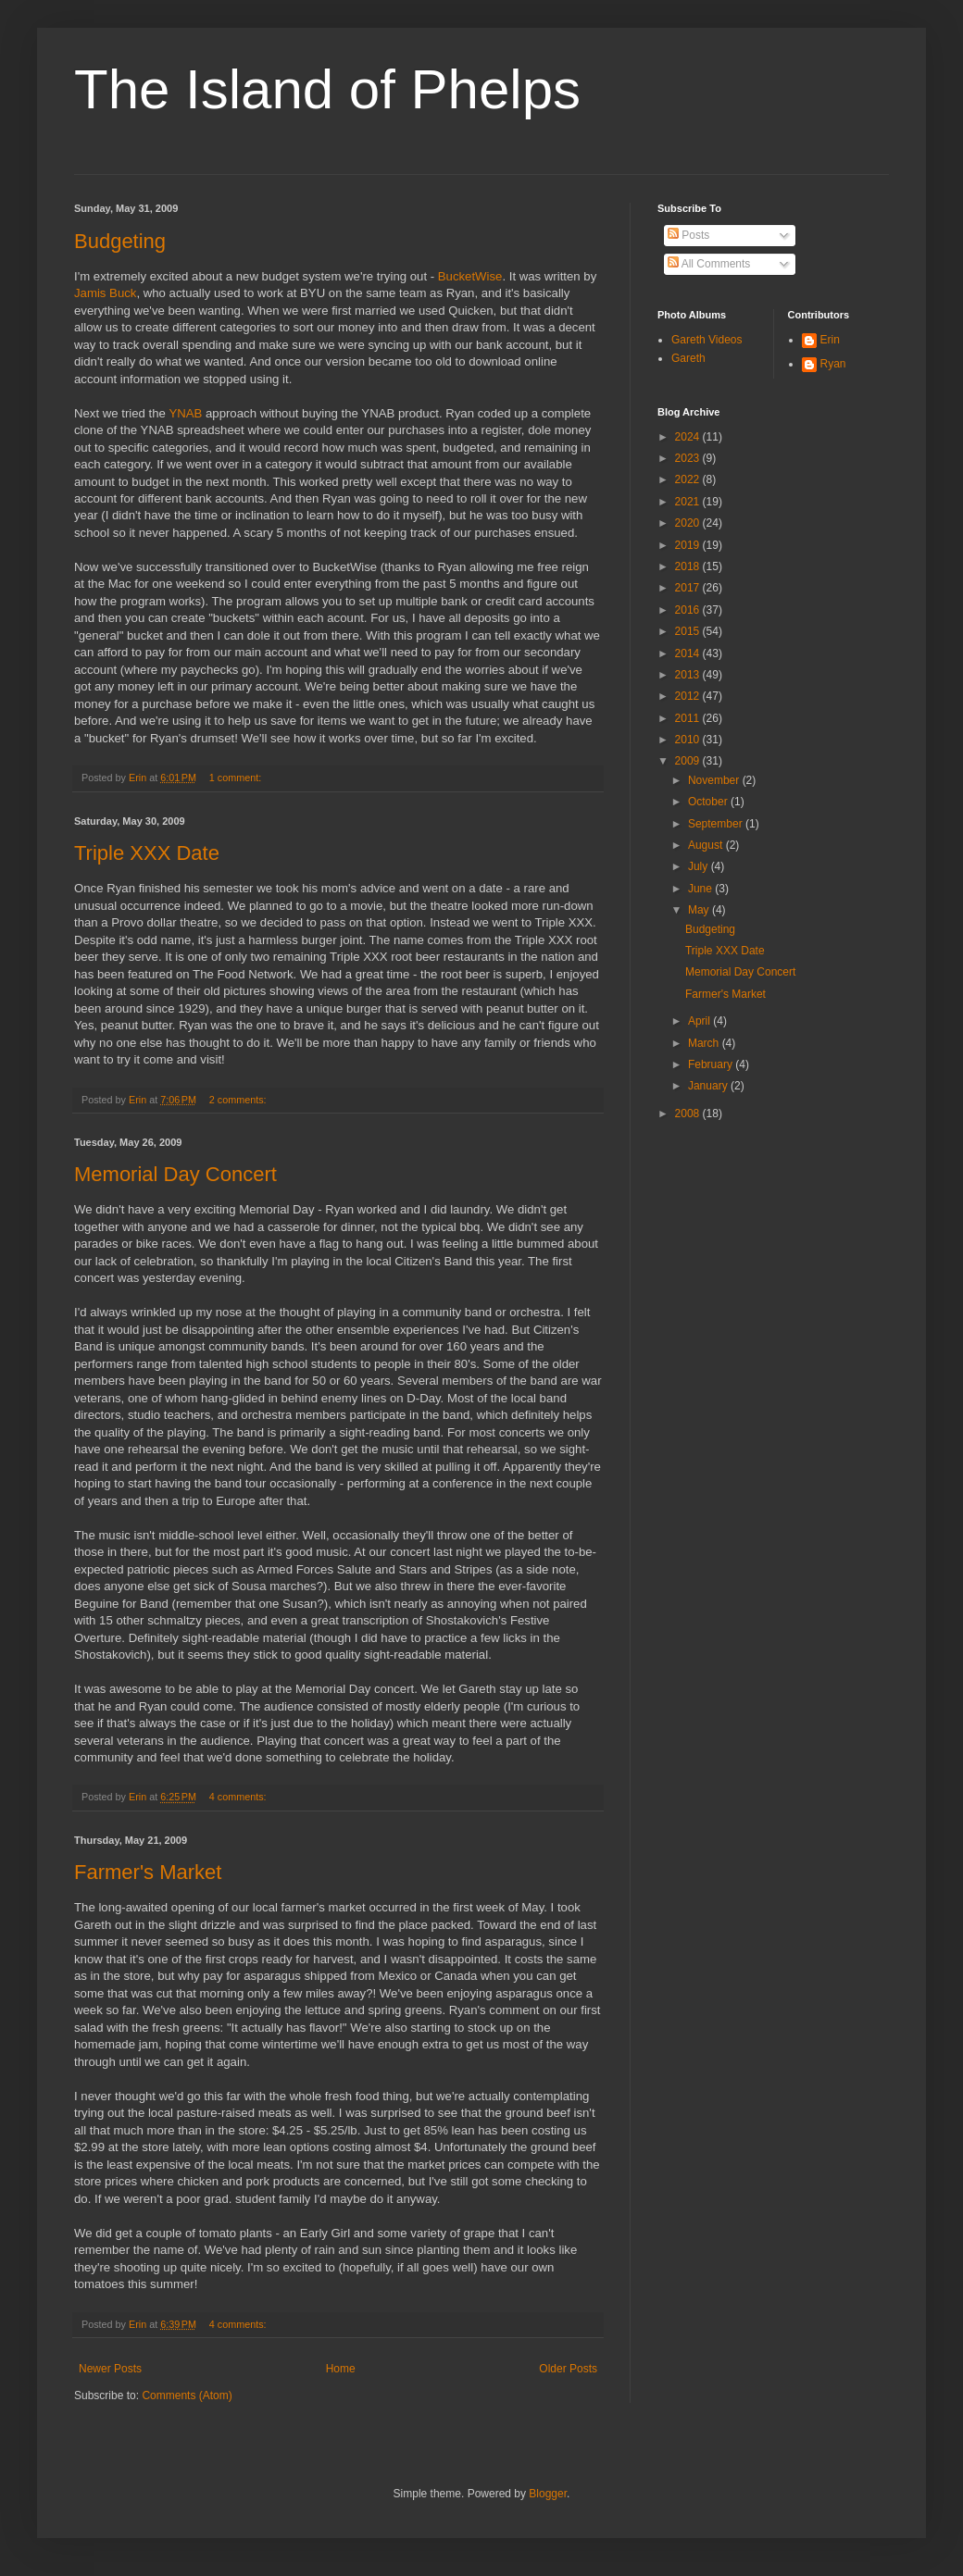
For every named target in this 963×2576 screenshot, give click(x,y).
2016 (689, 610)
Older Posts (568, 2368)
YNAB (185, 413)
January (709, 1085)
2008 (689, 1113)
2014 (689, 653)
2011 (689, 718)
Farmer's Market (147, 1872)
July (699, 866)
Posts (688, 235)
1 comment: (236, 777)
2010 (689, 739)
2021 (689, 501)
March (705, 1043)
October (709, 801)
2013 (689, 674)
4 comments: (239, 1796)
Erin (830, 339)
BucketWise (470, 276)
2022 (689, 479)
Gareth (688, 358)
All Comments (709, 263)
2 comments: (239, 1099)
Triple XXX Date (146, 853)
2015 (689, 631)
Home (341, 2368)
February (711, 1064)
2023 (689, 458)
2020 (689, 522)
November (715, 780)
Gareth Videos (707, 339)
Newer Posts (110, 2368)
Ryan (833, 363)
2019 (689, 545)
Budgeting (120, 241)
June (701, 888)
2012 (689, 696)
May (700, 909)
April (700, 1020)
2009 (689, 760)
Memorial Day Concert (175, 1174)
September (716, 823)
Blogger (548, 2493)
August (707, 845)
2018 (689, 566)
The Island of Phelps (327, 89)
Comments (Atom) (186, 2395)
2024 (689, 436)
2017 (689, 587)
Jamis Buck (105, 293)
